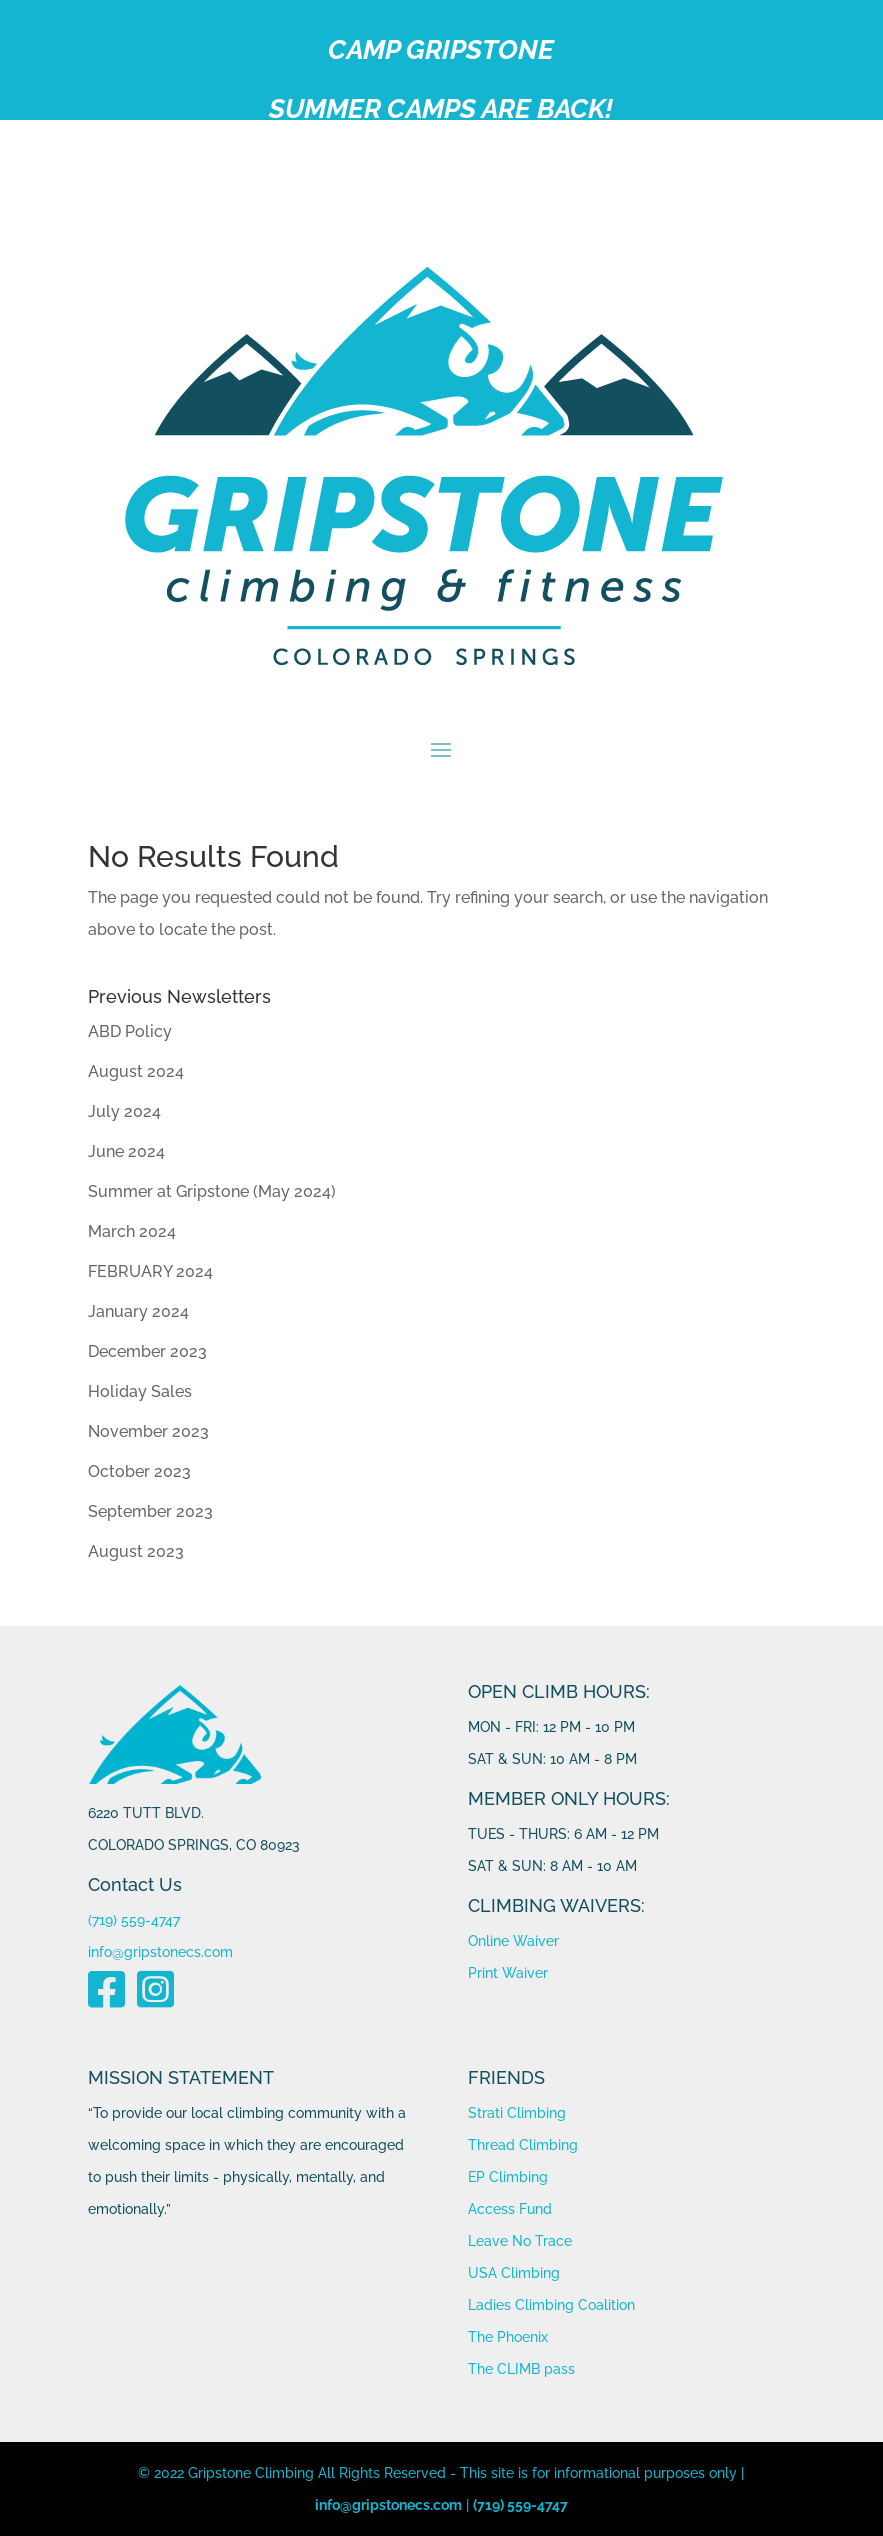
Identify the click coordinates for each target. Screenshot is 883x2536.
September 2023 (150, 1511)
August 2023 (136, 1551)
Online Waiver (513, 1941)
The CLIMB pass (521, 2369)
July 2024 (124, 1111)
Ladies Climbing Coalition (551, 2305)
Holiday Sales (140, 1391)
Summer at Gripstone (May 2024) (212, 1191)
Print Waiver (508, 1973)
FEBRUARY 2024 (150, 1271)
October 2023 (139, 1471)
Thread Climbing (523, 2145)
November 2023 (148, 1431)
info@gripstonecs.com (160, 1952)
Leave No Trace (520, 2241)
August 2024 (136, 1071)
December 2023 (147, 1351)
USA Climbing (514, 2273)
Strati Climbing (517, 2113)
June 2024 (126, 1151)
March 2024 (132, 1231)
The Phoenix (508, 2337)
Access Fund (510, 2209)
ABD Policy (130, 1031)
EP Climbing (508, 2177)
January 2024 (138, 1311)
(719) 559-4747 (134, 1920)
